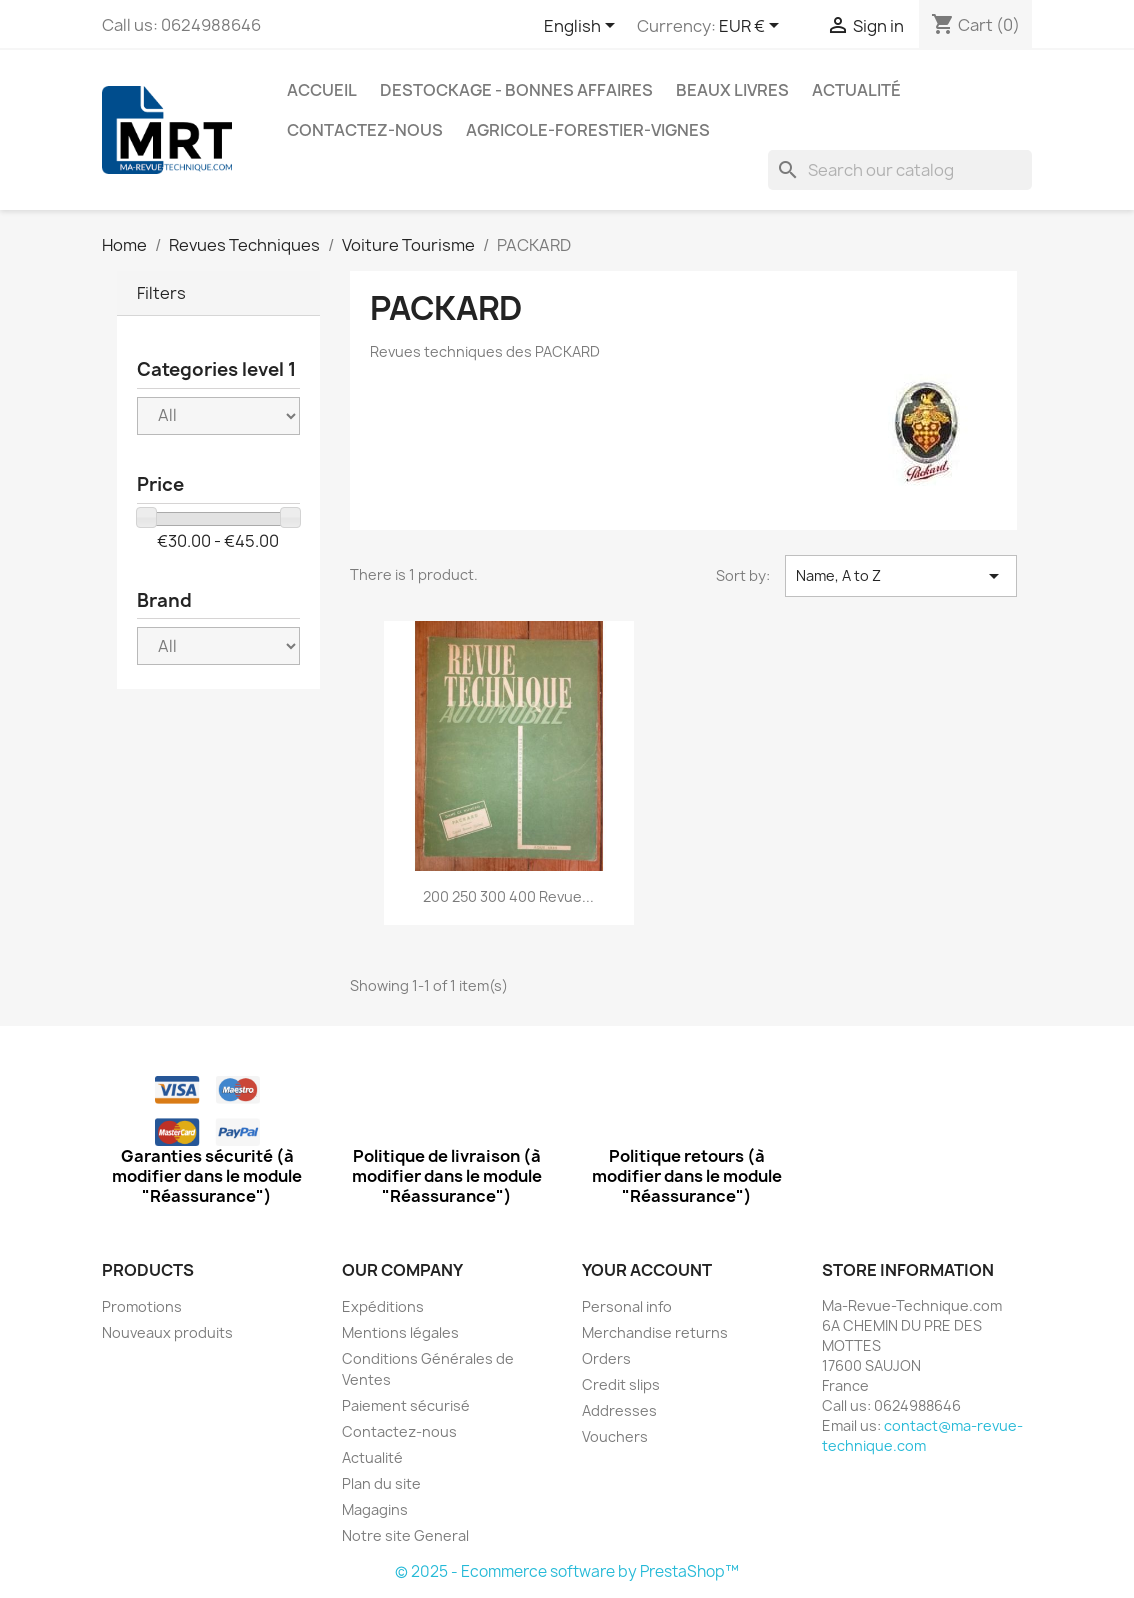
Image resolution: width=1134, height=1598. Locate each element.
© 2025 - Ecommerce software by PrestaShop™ (567, 1571)
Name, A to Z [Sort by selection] (901, 576)
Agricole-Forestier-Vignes (588, 130)
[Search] (900, 170)
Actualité (856, 90)
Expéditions (383, 1306)
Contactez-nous (365, 130)
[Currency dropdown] (752, 27)
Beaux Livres (732, 90)
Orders (606, 1358)
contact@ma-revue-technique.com (922, 1435)
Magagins (375, 1509)
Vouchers (615, 1436)
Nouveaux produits (167, 1332)
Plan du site (381, 1483)
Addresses (619, 1410)
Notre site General (405, 1535)
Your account (647, 1270)
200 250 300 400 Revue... (508, 896)
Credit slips (621, 1384)
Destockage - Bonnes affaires (516, 90)
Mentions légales (400, 1332)
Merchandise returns (655, 1332)
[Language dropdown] (583, 27)
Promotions (142, 1306)
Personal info (627, 1306)
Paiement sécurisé (406, 1405)
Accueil (322, 90)
